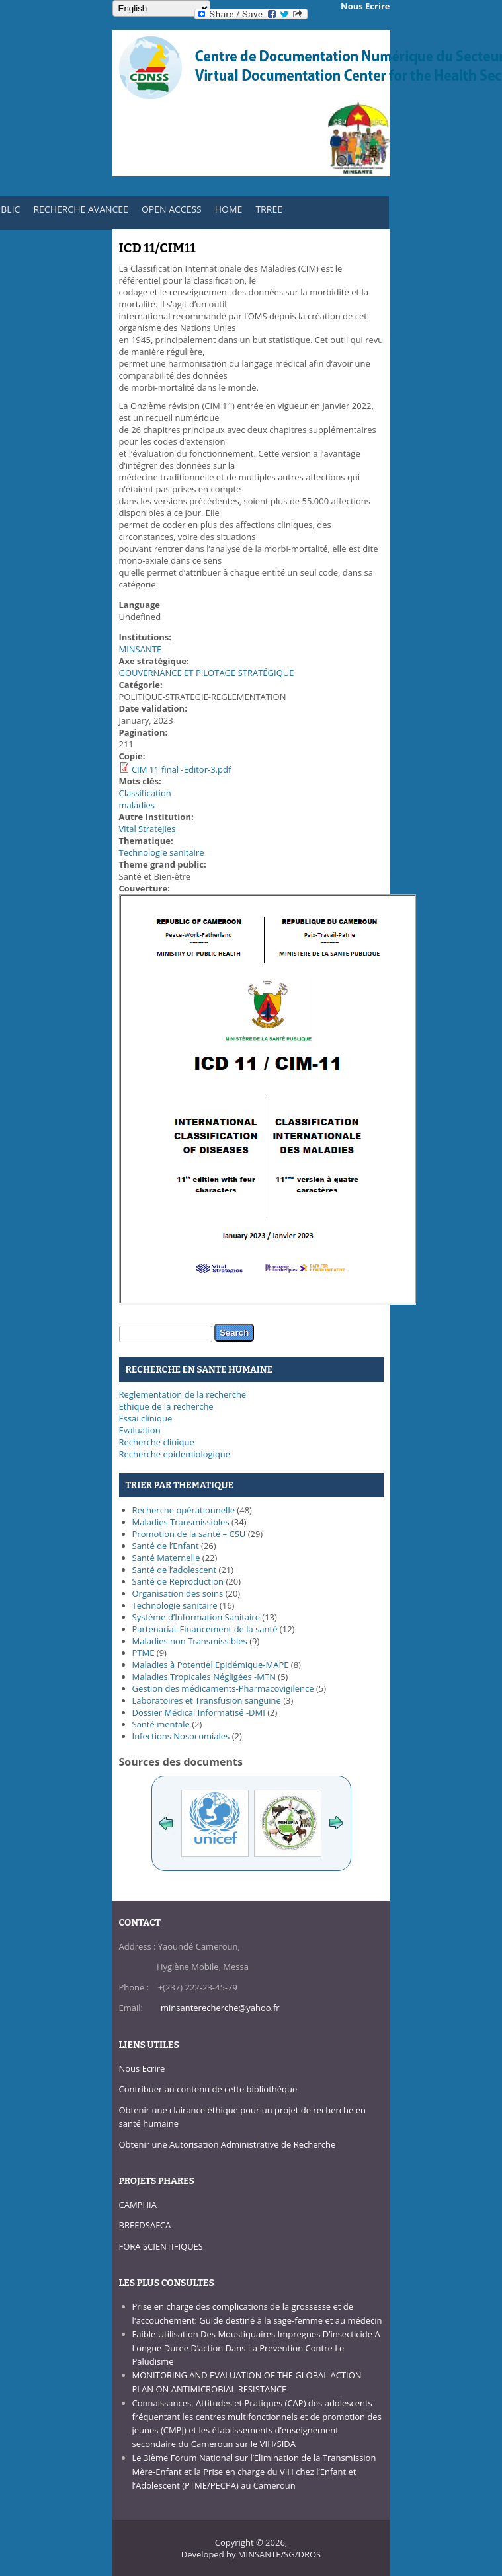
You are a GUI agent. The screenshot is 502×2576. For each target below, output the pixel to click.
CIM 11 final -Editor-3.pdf (181, 769)
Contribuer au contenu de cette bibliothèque (208, 2089)
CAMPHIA (138, 2205)
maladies (137, 805)
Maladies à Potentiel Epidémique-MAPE (210, 1665)
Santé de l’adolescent (174, 1569)
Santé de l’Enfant (165, 1546)
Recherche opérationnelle (183, 1510)
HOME (229, 209)
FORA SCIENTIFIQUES (161, 2246)
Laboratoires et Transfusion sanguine (206, 1700)
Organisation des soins (178, 1593)
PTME (143, 1653)
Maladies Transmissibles (181, 1522)
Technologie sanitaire (161, 852)
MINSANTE (140, 649)
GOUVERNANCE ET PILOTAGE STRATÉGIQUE (206, 673)
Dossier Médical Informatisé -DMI (198, 1712)
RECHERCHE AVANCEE (80, 209)
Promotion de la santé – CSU (189, 1534)
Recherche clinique (156, 1442)
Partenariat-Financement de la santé (205, 1629)
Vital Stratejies (147, 829)
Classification (145, 793)
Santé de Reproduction (178, 1581)
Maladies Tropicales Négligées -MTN (204, 1677)
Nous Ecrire (142, 2068)
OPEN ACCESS (172, 209)
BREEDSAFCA (145, 2225)
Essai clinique (146, 1418)
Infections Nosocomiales (181, 1736)
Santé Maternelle (166, 1558)
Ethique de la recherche (166, 1406)
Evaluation (140, 1430)
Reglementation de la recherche (183, 1394)
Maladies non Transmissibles (189, 1641)
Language (140, 605)
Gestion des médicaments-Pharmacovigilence (223, 1688)
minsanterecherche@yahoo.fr (220, 2008)
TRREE (268, 209)
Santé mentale (161, 1724)
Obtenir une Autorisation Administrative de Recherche (227, 2144)
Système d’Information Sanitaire (196, 1617)
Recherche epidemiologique (175, 1454)
